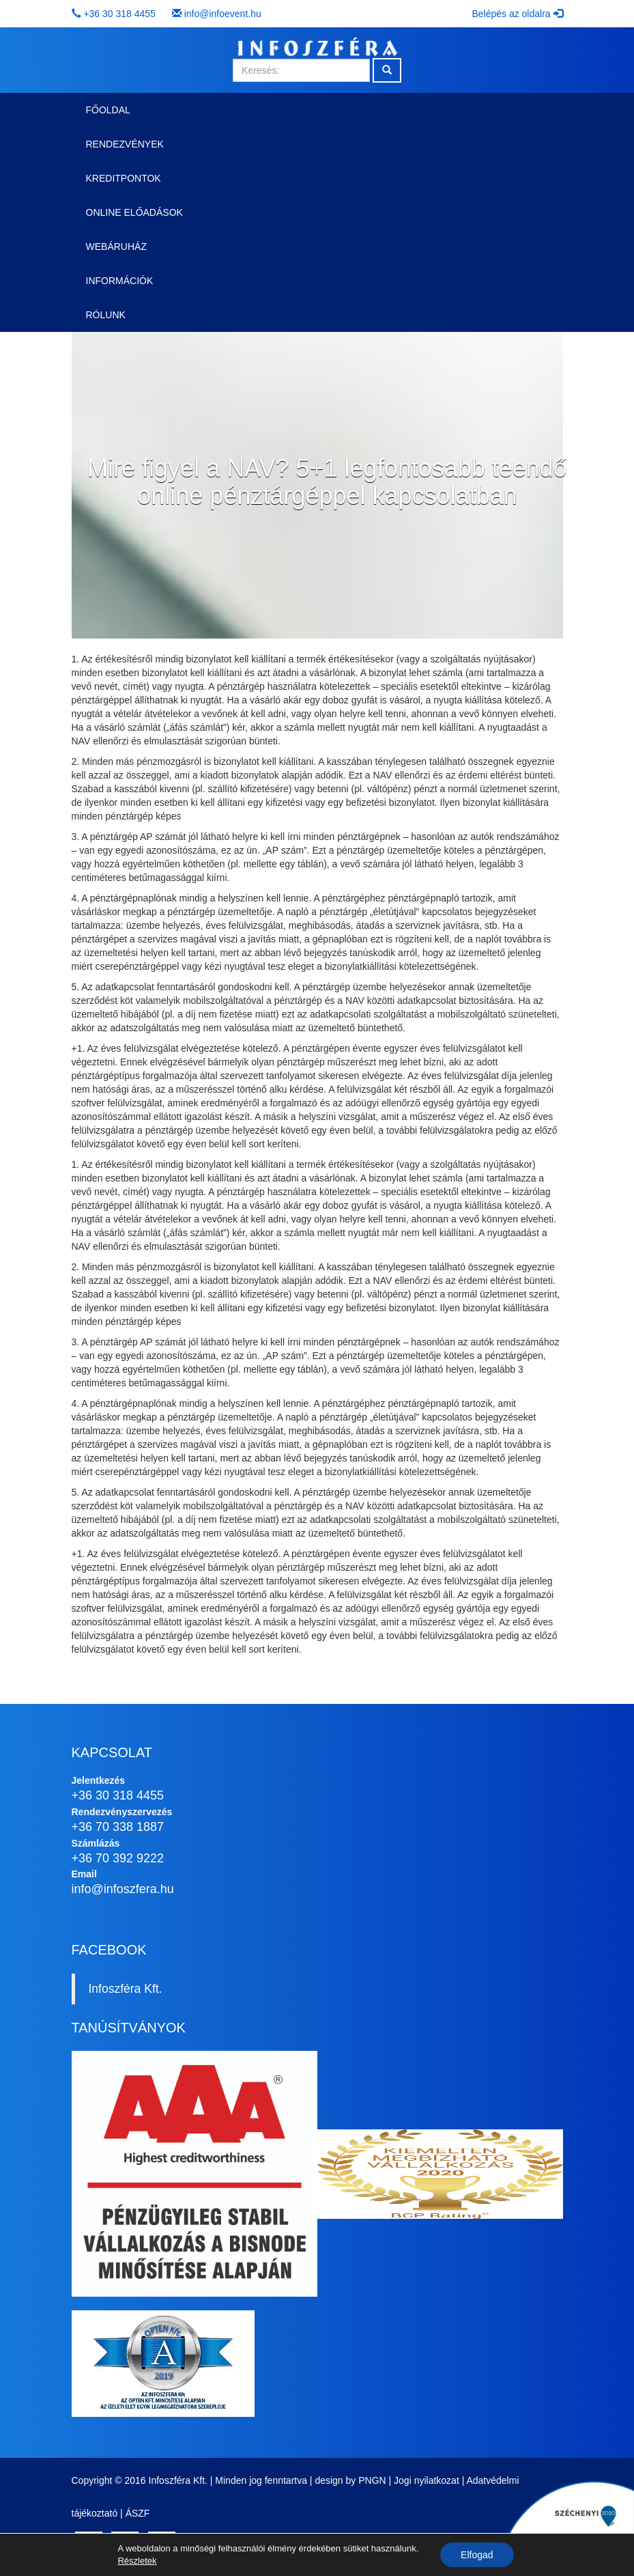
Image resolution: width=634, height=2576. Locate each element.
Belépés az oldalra (517, 13)
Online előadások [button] (134, 212)
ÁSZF (138, 2513)
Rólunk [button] (106, 314)
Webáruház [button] (116, 246)
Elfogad (477, 2554)
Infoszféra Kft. (125, 1989)
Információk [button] (120, 280)
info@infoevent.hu (222, 13)
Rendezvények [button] (125, 144)
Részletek (136, 2561)
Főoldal (108, 109)
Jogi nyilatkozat (426, 2480)
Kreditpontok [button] (123, 178)
